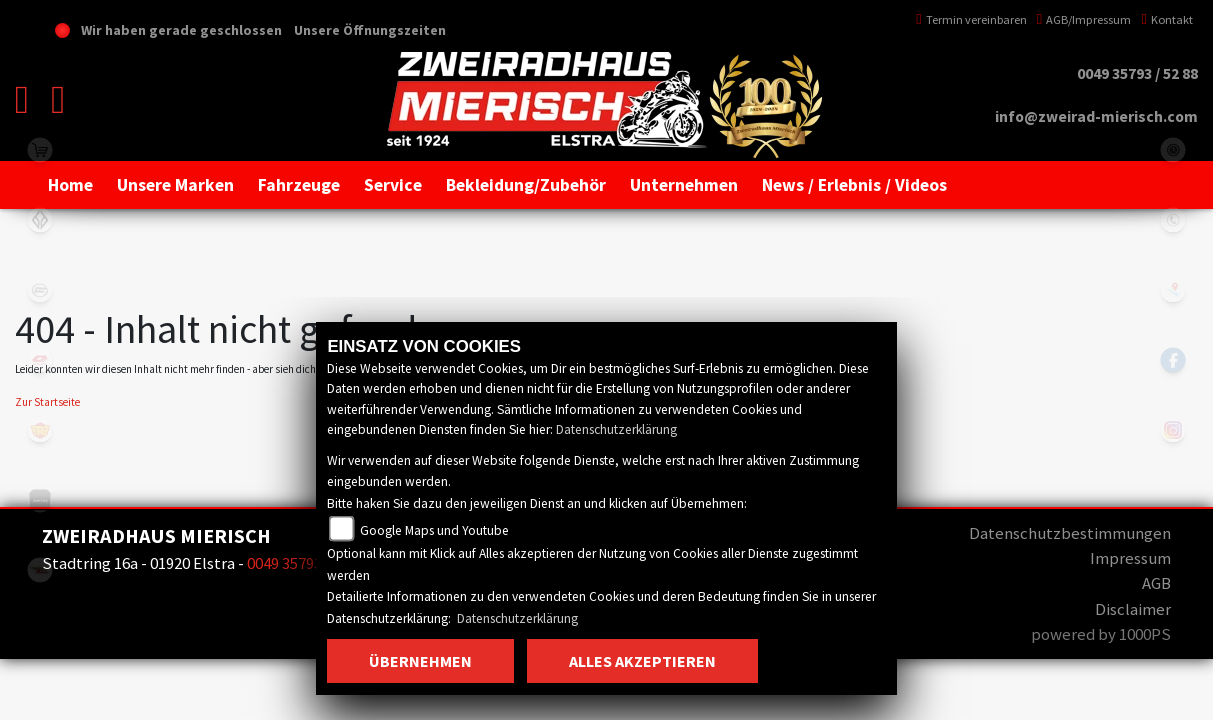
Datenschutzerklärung (616, 429)
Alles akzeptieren (642, 661)
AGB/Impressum (1084, 19)
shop (40, 150)
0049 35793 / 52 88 (1137, 73)
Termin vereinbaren (971, 19)
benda (40, 220)
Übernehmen (420, 661)
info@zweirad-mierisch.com (1096, 116)
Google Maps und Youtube (434, 530)
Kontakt (1167, 19)
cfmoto (40, 290)
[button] (175, 185)
